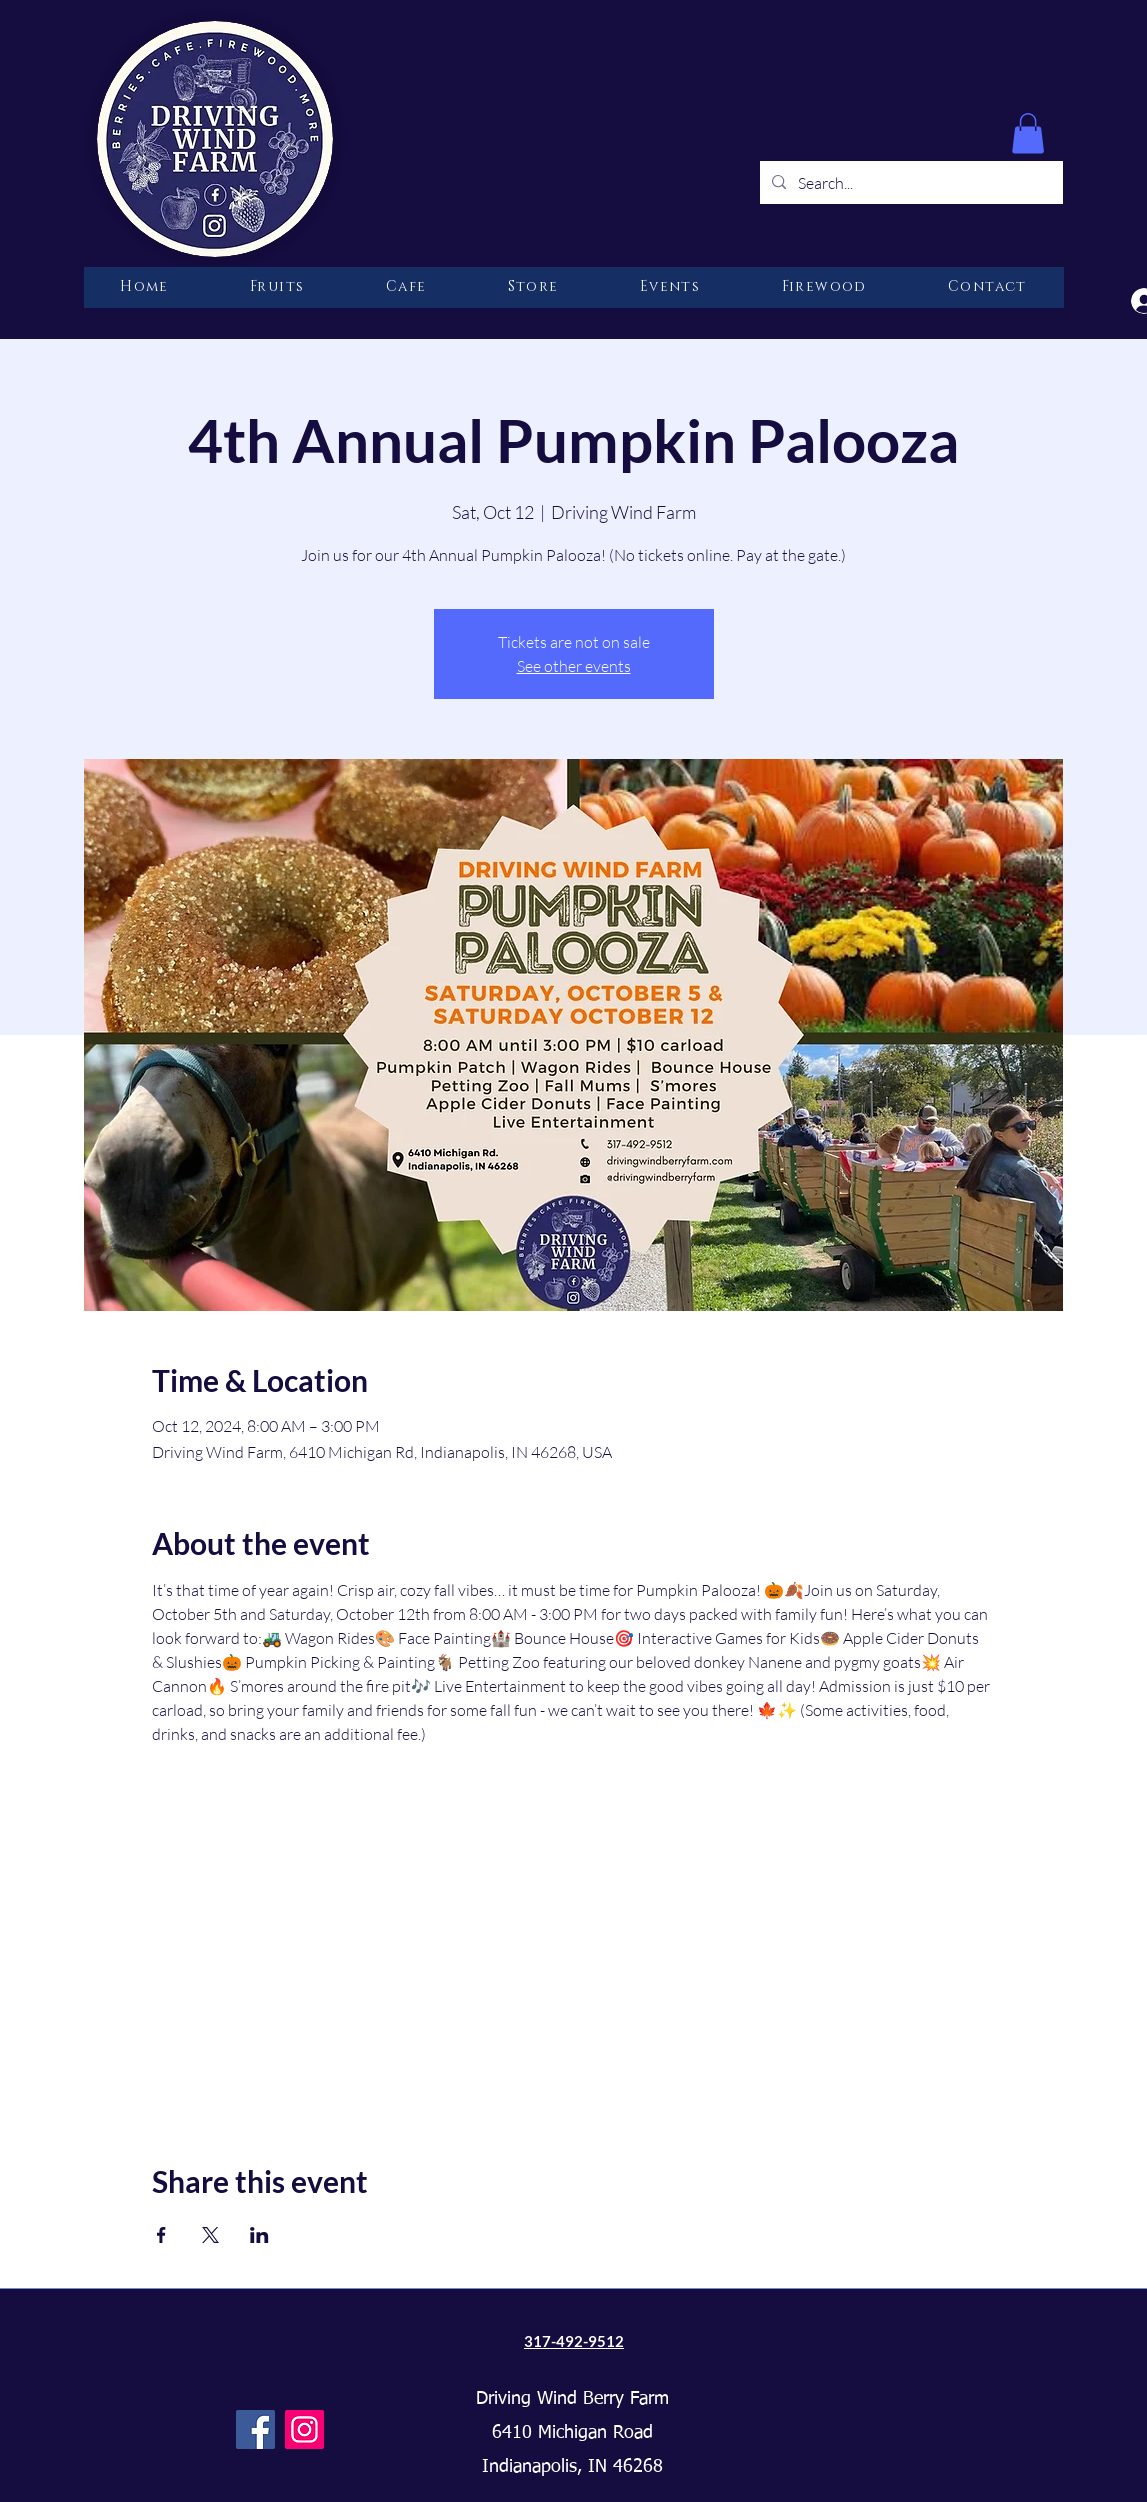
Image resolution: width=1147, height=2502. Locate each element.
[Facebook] (255, 2429)
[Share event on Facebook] (161, 2235)
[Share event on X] (210, 2235)
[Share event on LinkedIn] (259, 2235)
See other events (574, 666)
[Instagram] (304, 2429)
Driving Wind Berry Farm (572, 2399)
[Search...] (909, 183)
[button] (1028, 133)
